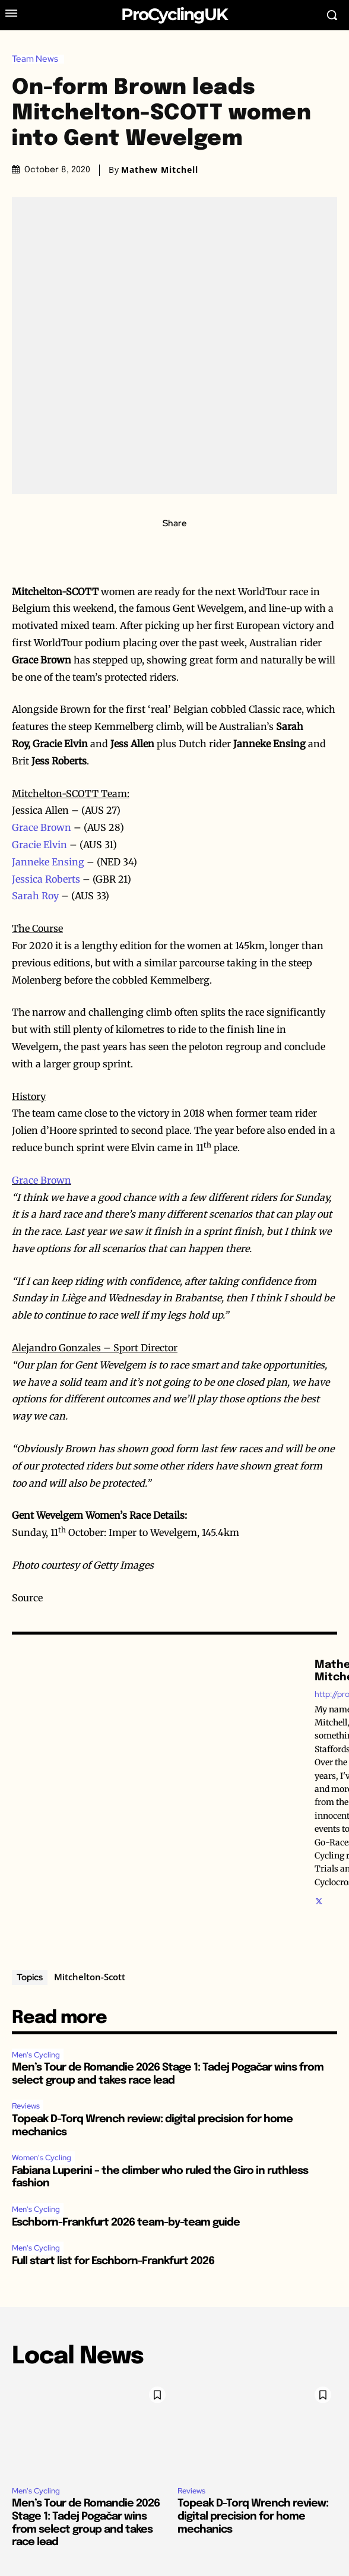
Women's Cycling (41, 2158)
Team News (38, 59)
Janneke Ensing (48, 862)
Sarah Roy (35, 896)
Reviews (26, 2106)
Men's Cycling (36, 2055)
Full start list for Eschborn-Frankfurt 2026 (113, 2261)
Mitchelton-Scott (89, 1977)
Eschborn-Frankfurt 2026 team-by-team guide (126, 2222)
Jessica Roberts (46, 879)
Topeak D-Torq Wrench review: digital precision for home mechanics (252, 2516)
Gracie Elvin (39, 845)
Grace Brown (41, 827)
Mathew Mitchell (159, 170)
